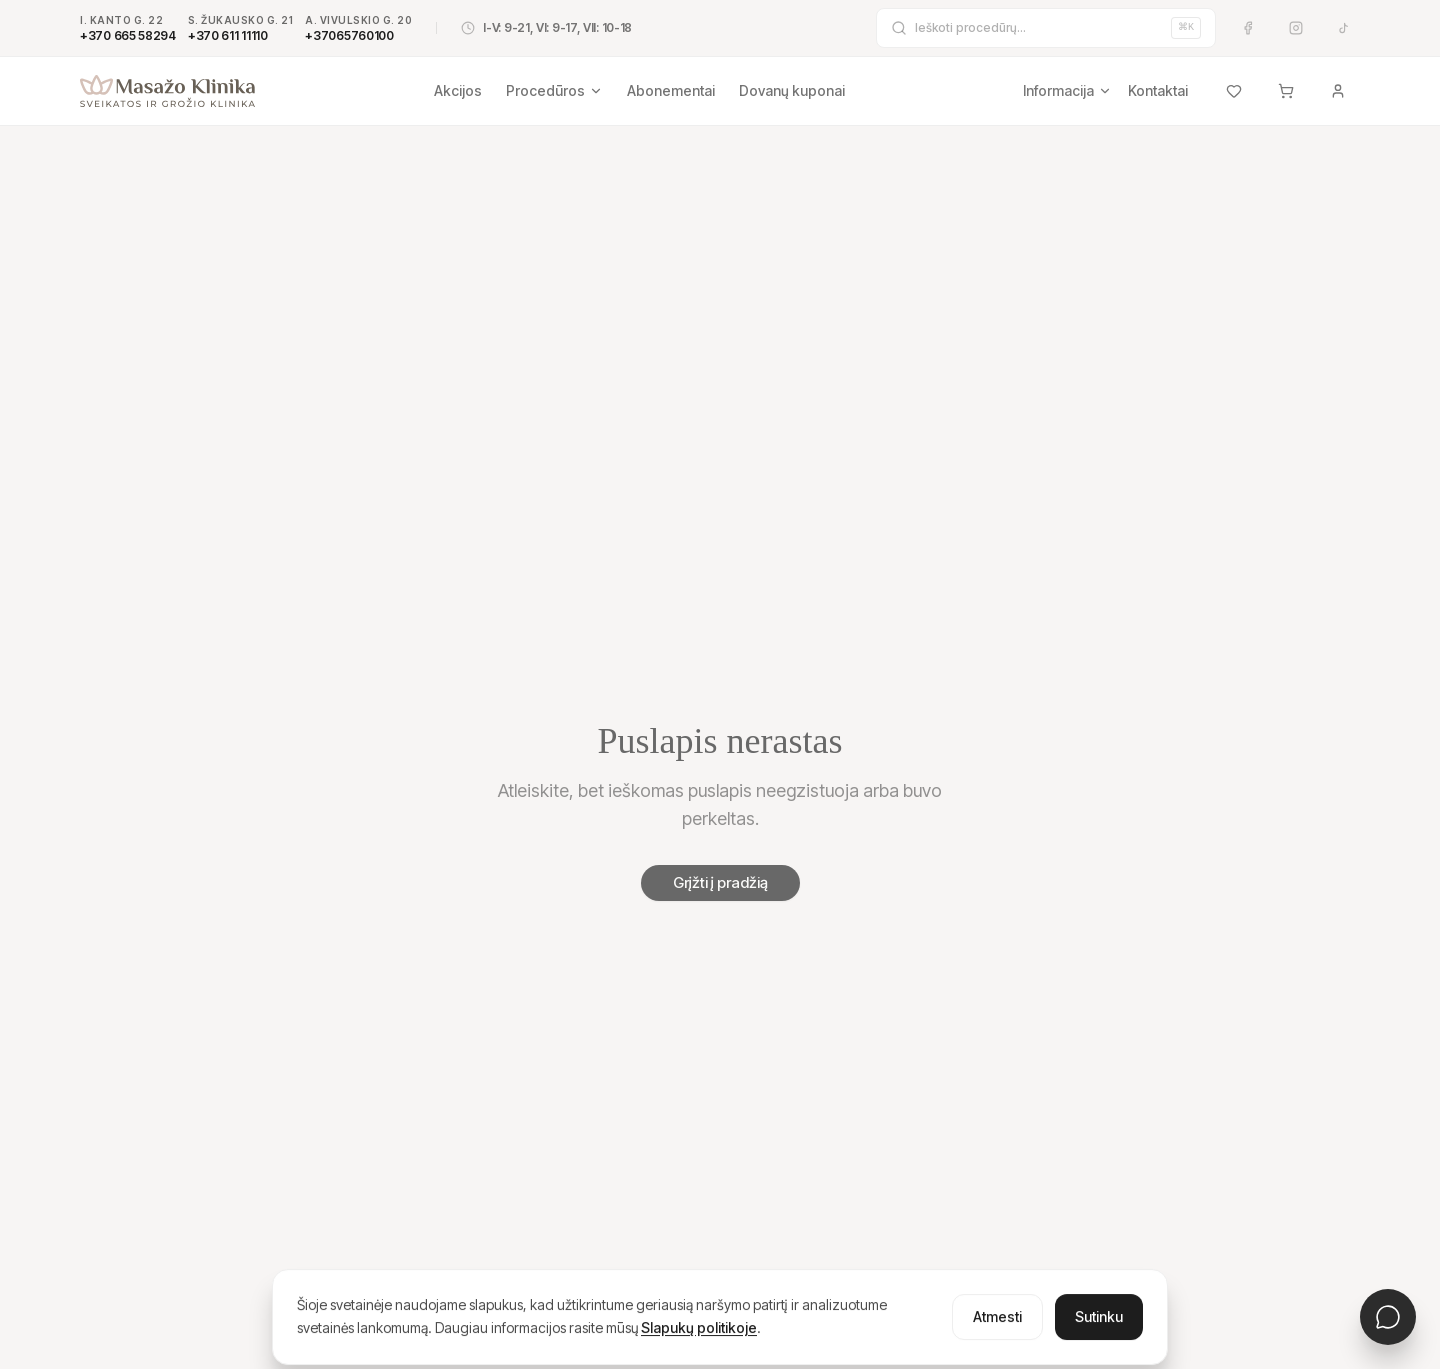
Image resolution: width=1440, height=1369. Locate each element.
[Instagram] (1296, 28)
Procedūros (554, 90)
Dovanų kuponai (792, 90)
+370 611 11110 (228, 35)
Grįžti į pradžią (720, 882)
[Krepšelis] (1286, 91)
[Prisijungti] (1338, 91)
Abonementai (671, 90)
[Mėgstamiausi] (1234, 91)
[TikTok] (1344, 28)
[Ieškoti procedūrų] (1039, 28)
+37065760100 (349, 35)
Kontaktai (1158, 90)
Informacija (1067, 90)
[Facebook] (1248, 28)
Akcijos (458, 90)
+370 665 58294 (128, 35)
